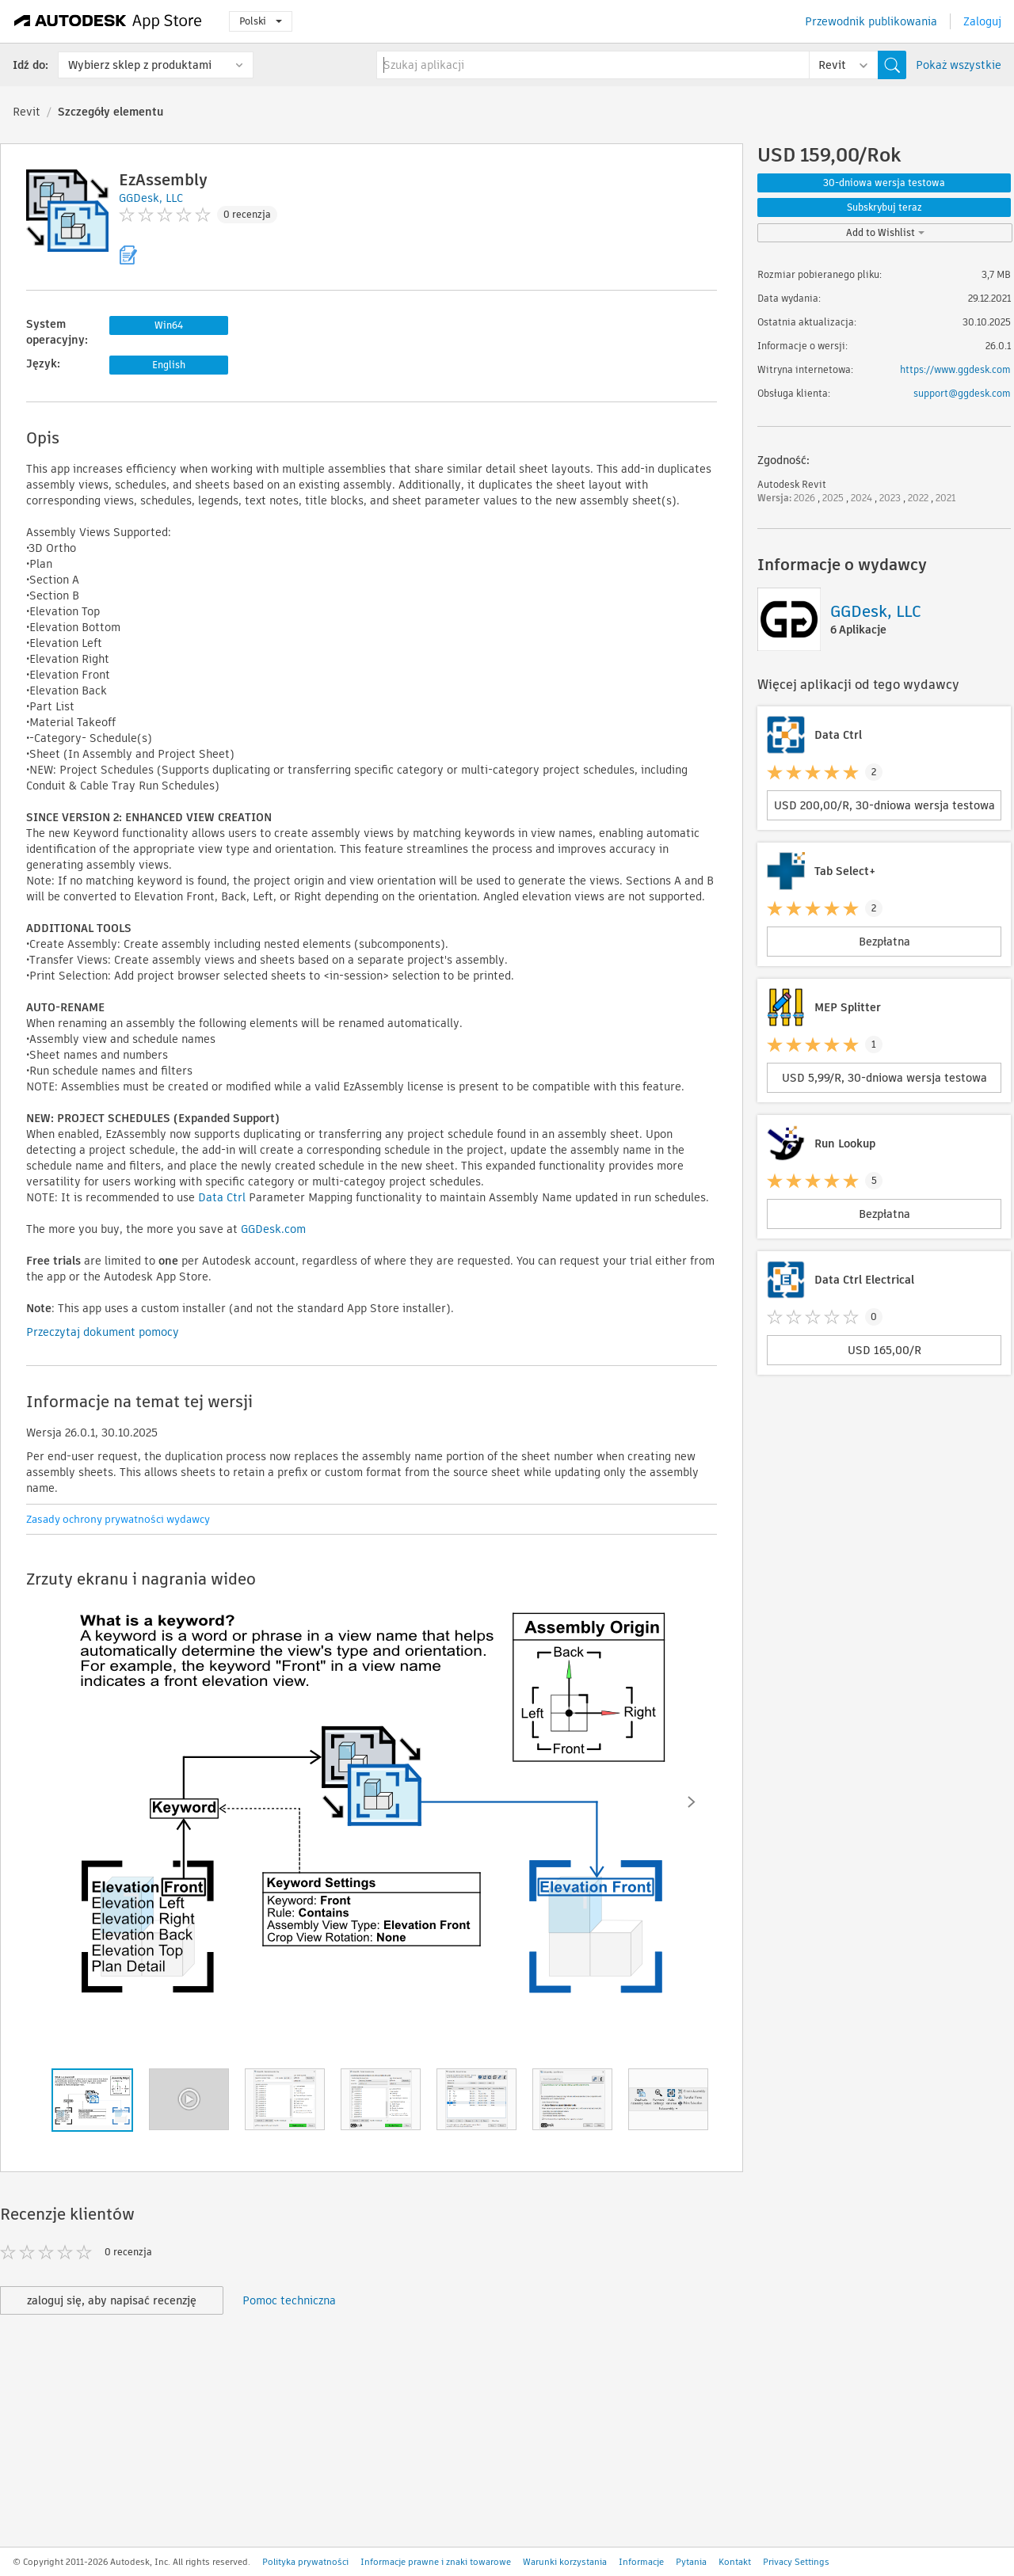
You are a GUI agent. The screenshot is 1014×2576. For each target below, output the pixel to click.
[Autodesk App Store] (108, 21)
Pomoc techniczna (289, 2300)
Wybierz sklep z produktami (140, 65)
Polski (260, 21)
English (168, 364)
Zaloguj (982, 21)
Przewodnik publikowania (871, 21)
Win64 (168, 325)
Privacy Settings (796, 2561)
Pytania (691, 2561)
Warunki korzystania (565, 2561)
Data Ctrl (222, 1197)
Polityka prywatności (305, 2561)
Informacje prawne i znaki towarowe (435, 2561)
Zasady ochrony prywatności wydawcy (118, 1519)
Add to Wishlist (885, 232)
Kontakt (735, 2561)
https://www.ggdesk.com (955, 369)
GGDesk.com (273, 1229)
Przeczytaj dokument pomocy (102, 1332)
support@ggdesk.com (962, 393)
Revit (26, 112)
